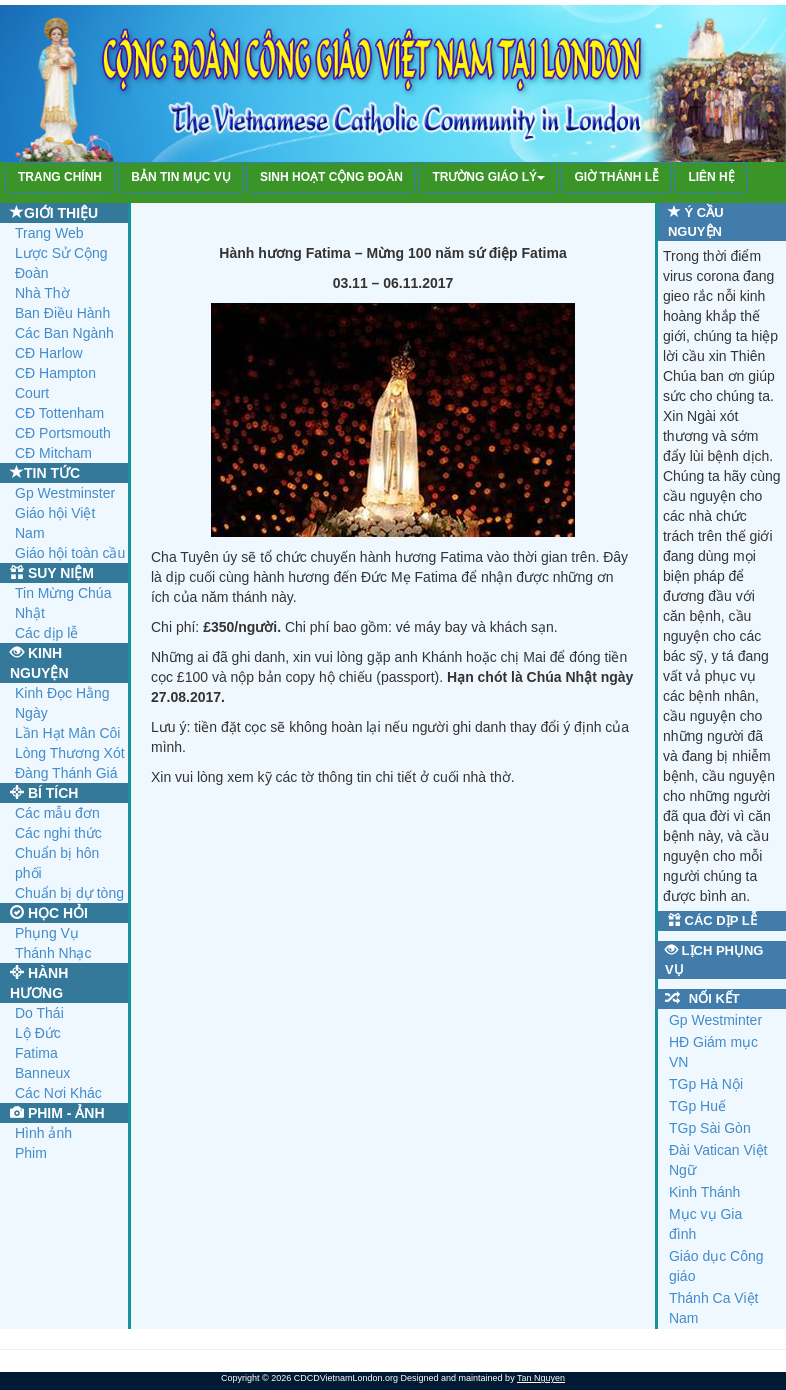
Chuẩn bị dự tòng (69, 893)
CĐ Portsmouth (63, 433)
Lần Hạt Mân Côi (67, 733)
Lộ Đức (38, 1033)
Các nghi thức (58, 833)
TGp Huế (697, 1106)
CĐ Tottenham (59, 413)
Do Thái (39, 1013)
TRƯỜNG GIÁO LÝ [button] (488, 177)
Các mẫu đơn (57, 813)
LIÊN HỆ (711, 177)
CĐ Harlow (49, 353)
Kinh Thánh (704, 1192)
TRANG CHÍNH (60, 177)
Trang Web (49, 233)
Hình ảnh (43, 1133)
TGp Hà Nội (706, 1084)
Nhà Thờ (42, 293)
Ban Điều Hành (62, 313)
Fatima (36, 1053)
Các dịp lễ (46, 633)
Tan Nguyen (541, 1378)
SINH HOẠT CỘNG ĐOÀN (331, 177)
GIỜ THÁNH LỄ (616, 177)
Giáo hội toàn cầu (70, 553)
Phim (31, 1153)
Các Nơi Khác (58, 1093)
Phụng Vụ (47, 933)
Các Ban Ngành (64, 333)
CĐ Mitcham (53, 453)
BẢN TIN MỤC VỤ (180, 177)
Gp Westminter (715, 1020)
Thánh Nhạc (53, 953)
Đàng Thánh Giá (66, 773)
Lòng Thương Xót (70, 753)
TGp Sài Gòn (710, 1128)
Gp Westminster (65, 493)
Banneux (42, 1073)
